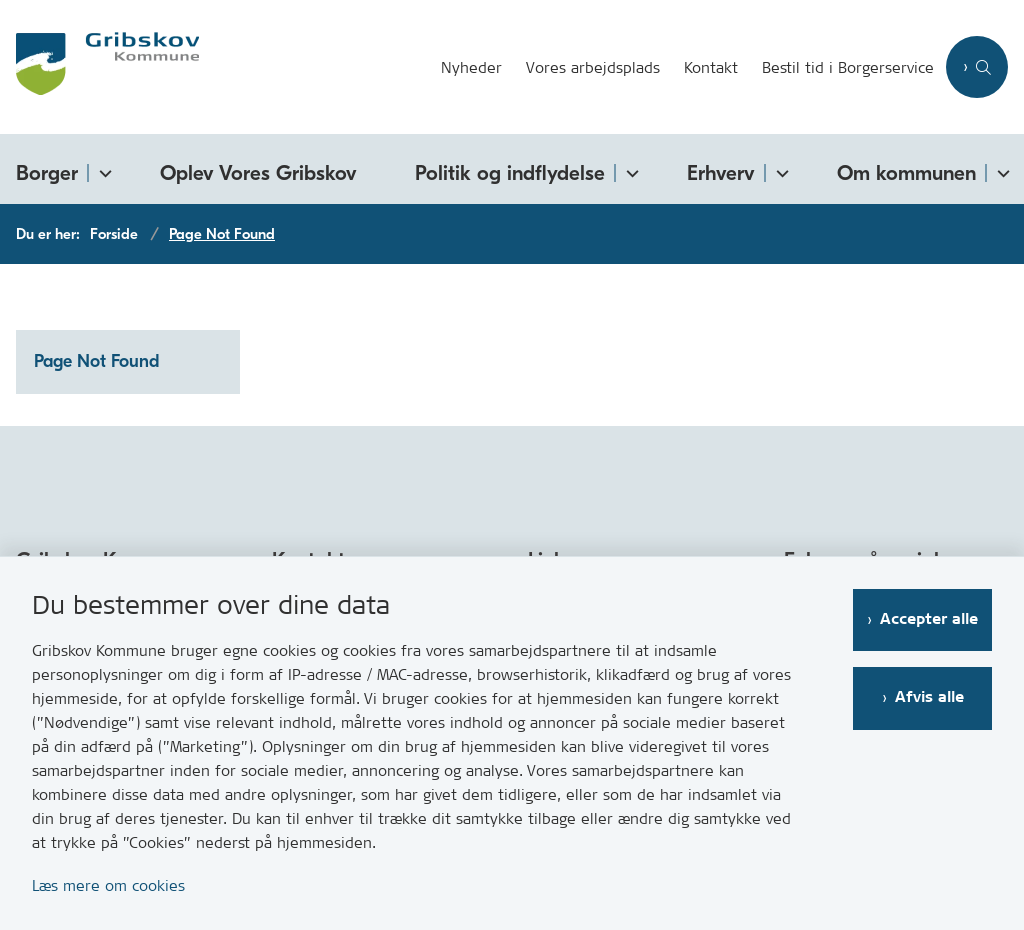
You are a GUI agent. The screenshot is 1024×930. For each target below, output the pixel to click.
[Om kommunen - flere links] (1000, 169)
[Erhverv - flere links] (779, 169)
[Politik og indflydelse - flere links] (629, 169)
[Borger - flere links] (102, 169)
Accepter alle (929, 619)
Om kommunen (906, 173)
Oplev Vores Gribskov (258, 173)
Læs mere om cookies (108, 885)
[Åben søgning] (977, 67)
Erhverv (721, 173)
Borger (47, 173)
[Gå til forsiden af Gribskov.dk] (99, 67)
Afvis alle (929, 697)
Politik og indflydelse (510, 173)
